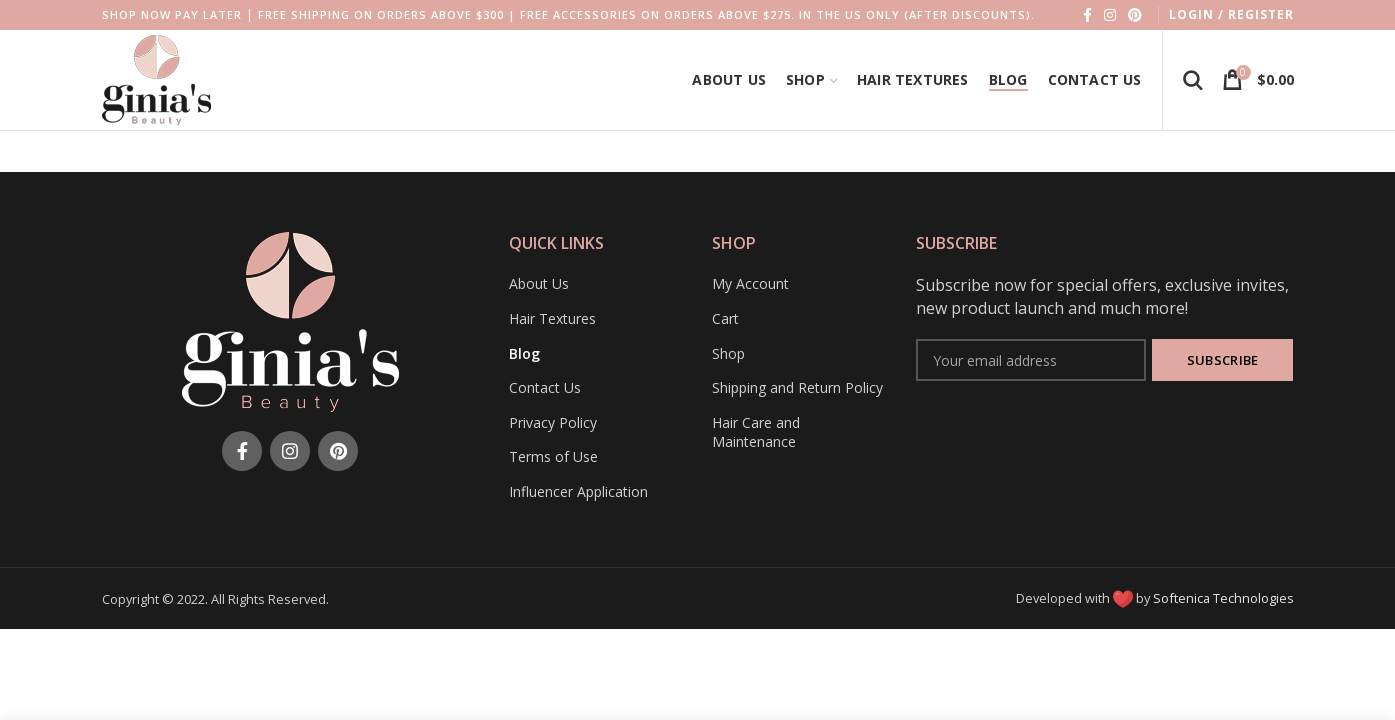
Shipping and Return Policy (797, 387)
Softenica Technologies (1223, 598)
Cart (725, 318)
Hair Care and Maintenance (756, 432)
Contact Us (545, 387)
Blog (524, 353)
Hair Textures (552, 318)
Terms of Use (553, 456)
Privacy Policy (553, 422)
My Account (750, 283)
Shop (728, 353)
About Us (539, 283)
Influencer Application (578, 491)
